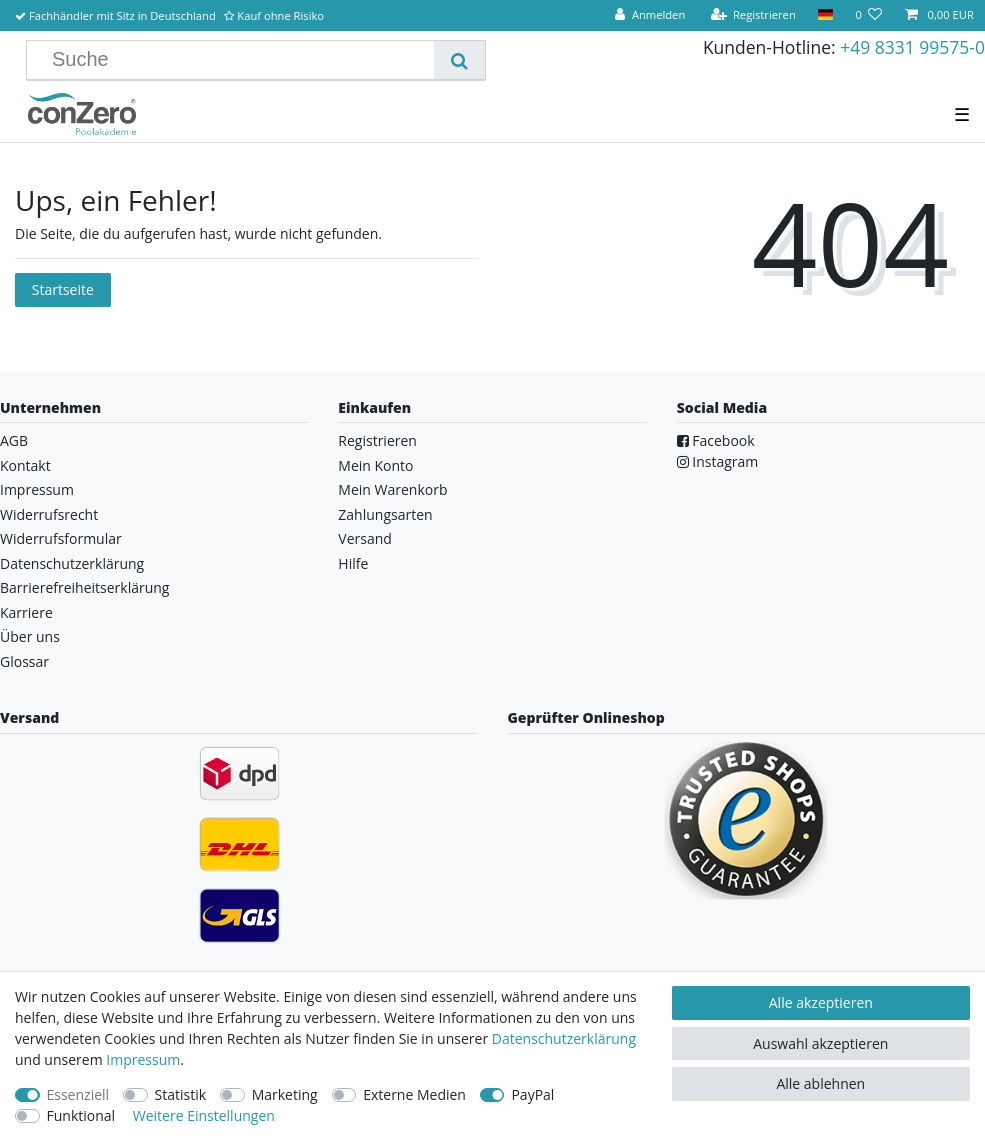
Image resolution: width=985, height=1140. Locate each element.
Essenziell (78, 1094)
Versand (365, 538)
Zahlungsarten (385, 514)
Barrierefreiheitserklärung (84, 587)
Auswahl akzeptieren (820, 1043)
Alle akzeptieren (821, 1002)
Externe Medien (414, 1094)
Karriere (26, 612)
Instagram (718, 461)
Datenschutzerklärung (72, 563)
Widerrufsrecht (49, 514)
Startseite (63, 289)
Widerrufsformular (61, 538)
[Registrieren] (753, 15)
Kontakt (25, 465)
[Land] (825, 15)
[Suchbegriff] (238, 60)
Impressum (37, 489)
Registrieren (377, 440)
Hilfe (353, 563)
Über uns (30, 636)
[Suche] (459, 60)
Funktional (81, 1115)
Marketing (285, 1094)
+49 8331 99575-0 (912, 47)
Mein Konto (375, 465)
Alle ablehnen (820, 1083)
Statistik (181, 1094)
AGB (14, 440)
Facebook (716, 440)
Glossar (24, 661)
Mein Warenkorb (392, 489)
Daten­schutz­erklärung (564, 1038)
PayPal (532, 1094)
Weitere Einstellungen (204, 1115)
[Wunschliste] (868, 15)
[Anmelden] (650, 15)
